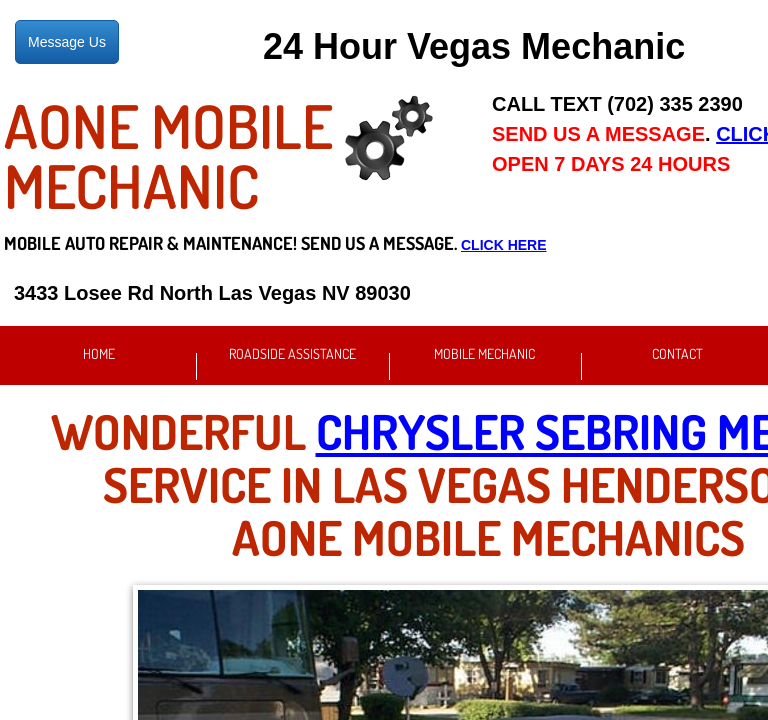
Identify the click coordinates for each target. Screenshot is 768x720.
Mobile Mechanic (484, 353)
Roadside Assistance (292, 353)
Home (99, 353)
